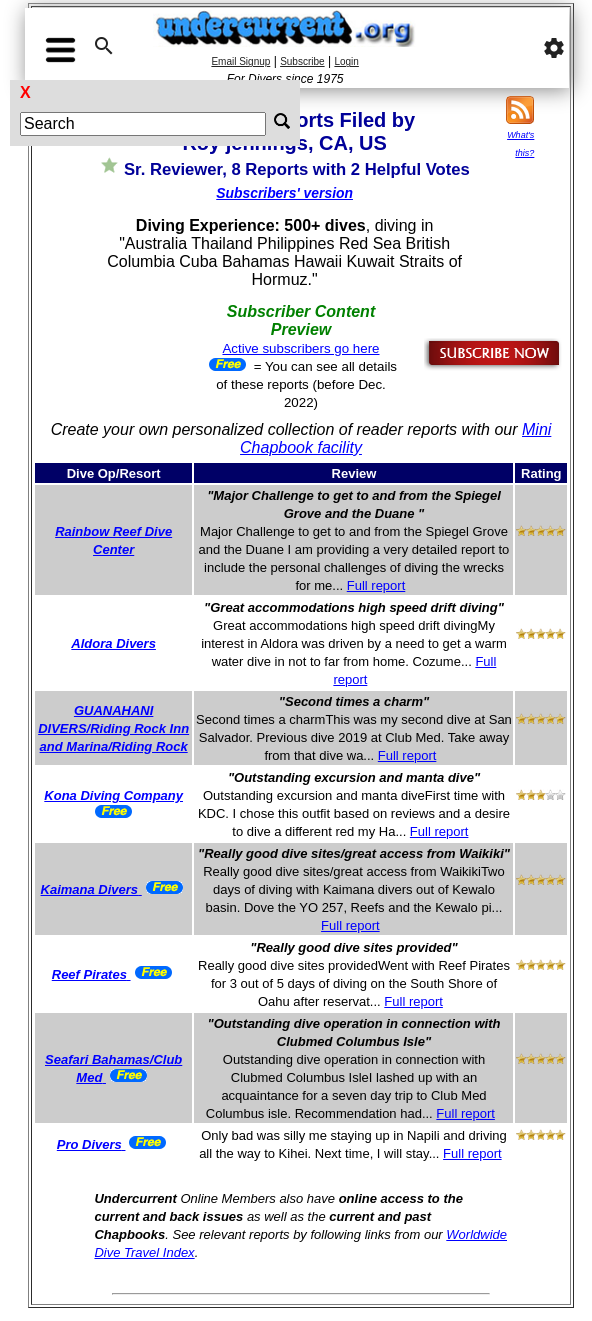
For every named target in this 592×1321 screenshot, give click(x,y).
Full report (376, 585)
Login (346, 61)
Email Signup (240, 61)
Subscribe (302, 61)
